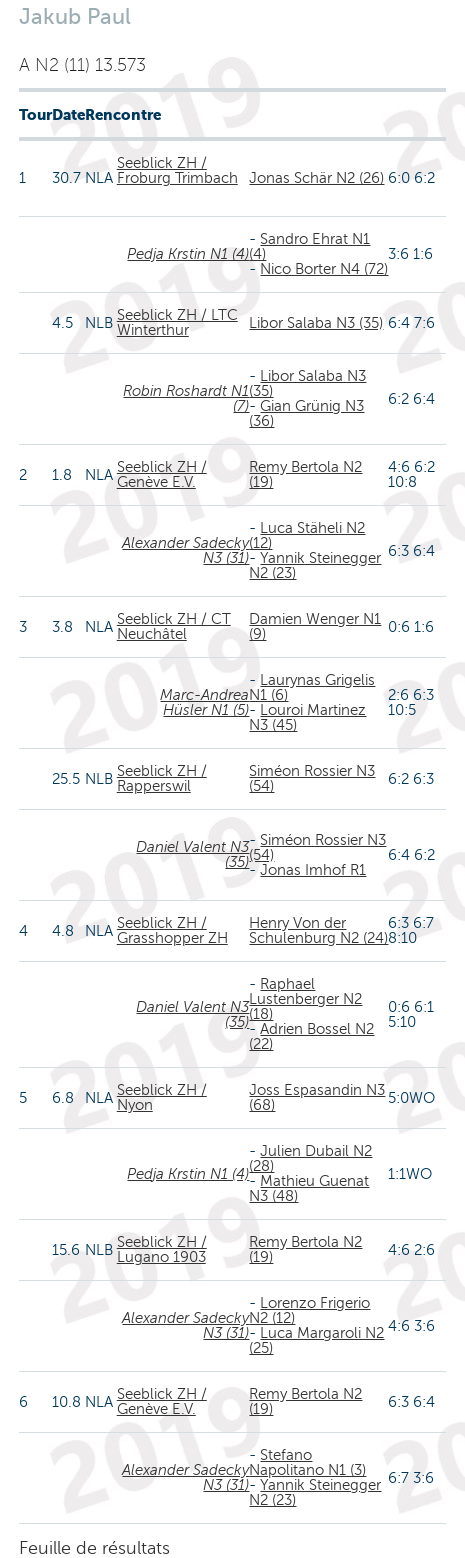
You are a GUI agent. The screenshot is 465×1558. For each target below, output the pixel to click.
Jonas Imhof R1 (313, 870)
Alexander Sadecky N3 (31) (185, 550)
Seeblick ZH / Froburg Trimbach (177, 170)
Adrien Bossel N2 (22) (311, 1036)
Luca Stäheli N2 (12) (307, 535)
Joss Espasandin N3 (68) (317, 1097)
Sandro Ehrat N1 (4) (309, 246)
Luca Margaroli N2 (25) (316, 1340)
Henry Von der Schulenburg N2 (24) (318, 930)
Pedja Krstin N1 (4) (188, 254)
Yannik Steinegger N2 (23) (315, 565)
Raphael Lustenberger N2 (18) (305, 999)
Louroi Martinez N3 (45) (307, 717)
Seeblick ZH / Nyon (162, 1097)
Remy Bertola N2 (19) (305, 474)
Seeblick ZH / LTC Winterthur (177, 322)
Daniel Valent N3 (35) (192, 854)
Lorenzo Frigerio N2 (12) (309, 1310)
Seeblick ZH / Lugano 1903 (162, 1249)
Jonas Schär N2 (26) (316, 178)
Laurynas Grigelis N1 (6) (312, 687)
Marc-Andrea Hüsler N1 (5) (204, 702)
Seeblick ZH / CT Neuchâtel (174, 626)
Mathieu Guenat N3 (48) (309, 1188)
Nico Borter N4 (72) (324, 269)
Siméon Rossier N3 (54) (312, 778)
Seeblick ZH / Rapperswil (162, 778)
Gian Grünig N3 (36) (306, 413)
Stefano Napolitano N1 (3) (307, 1462)
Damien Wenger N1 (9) (315, 626)
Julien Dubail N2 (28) (310, 1158)
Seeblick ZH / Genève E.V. (162, 474)
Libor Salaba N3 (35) (316, 323)
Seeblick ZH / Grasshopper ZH (172, 930)
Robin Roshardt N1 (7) (186, 398)
